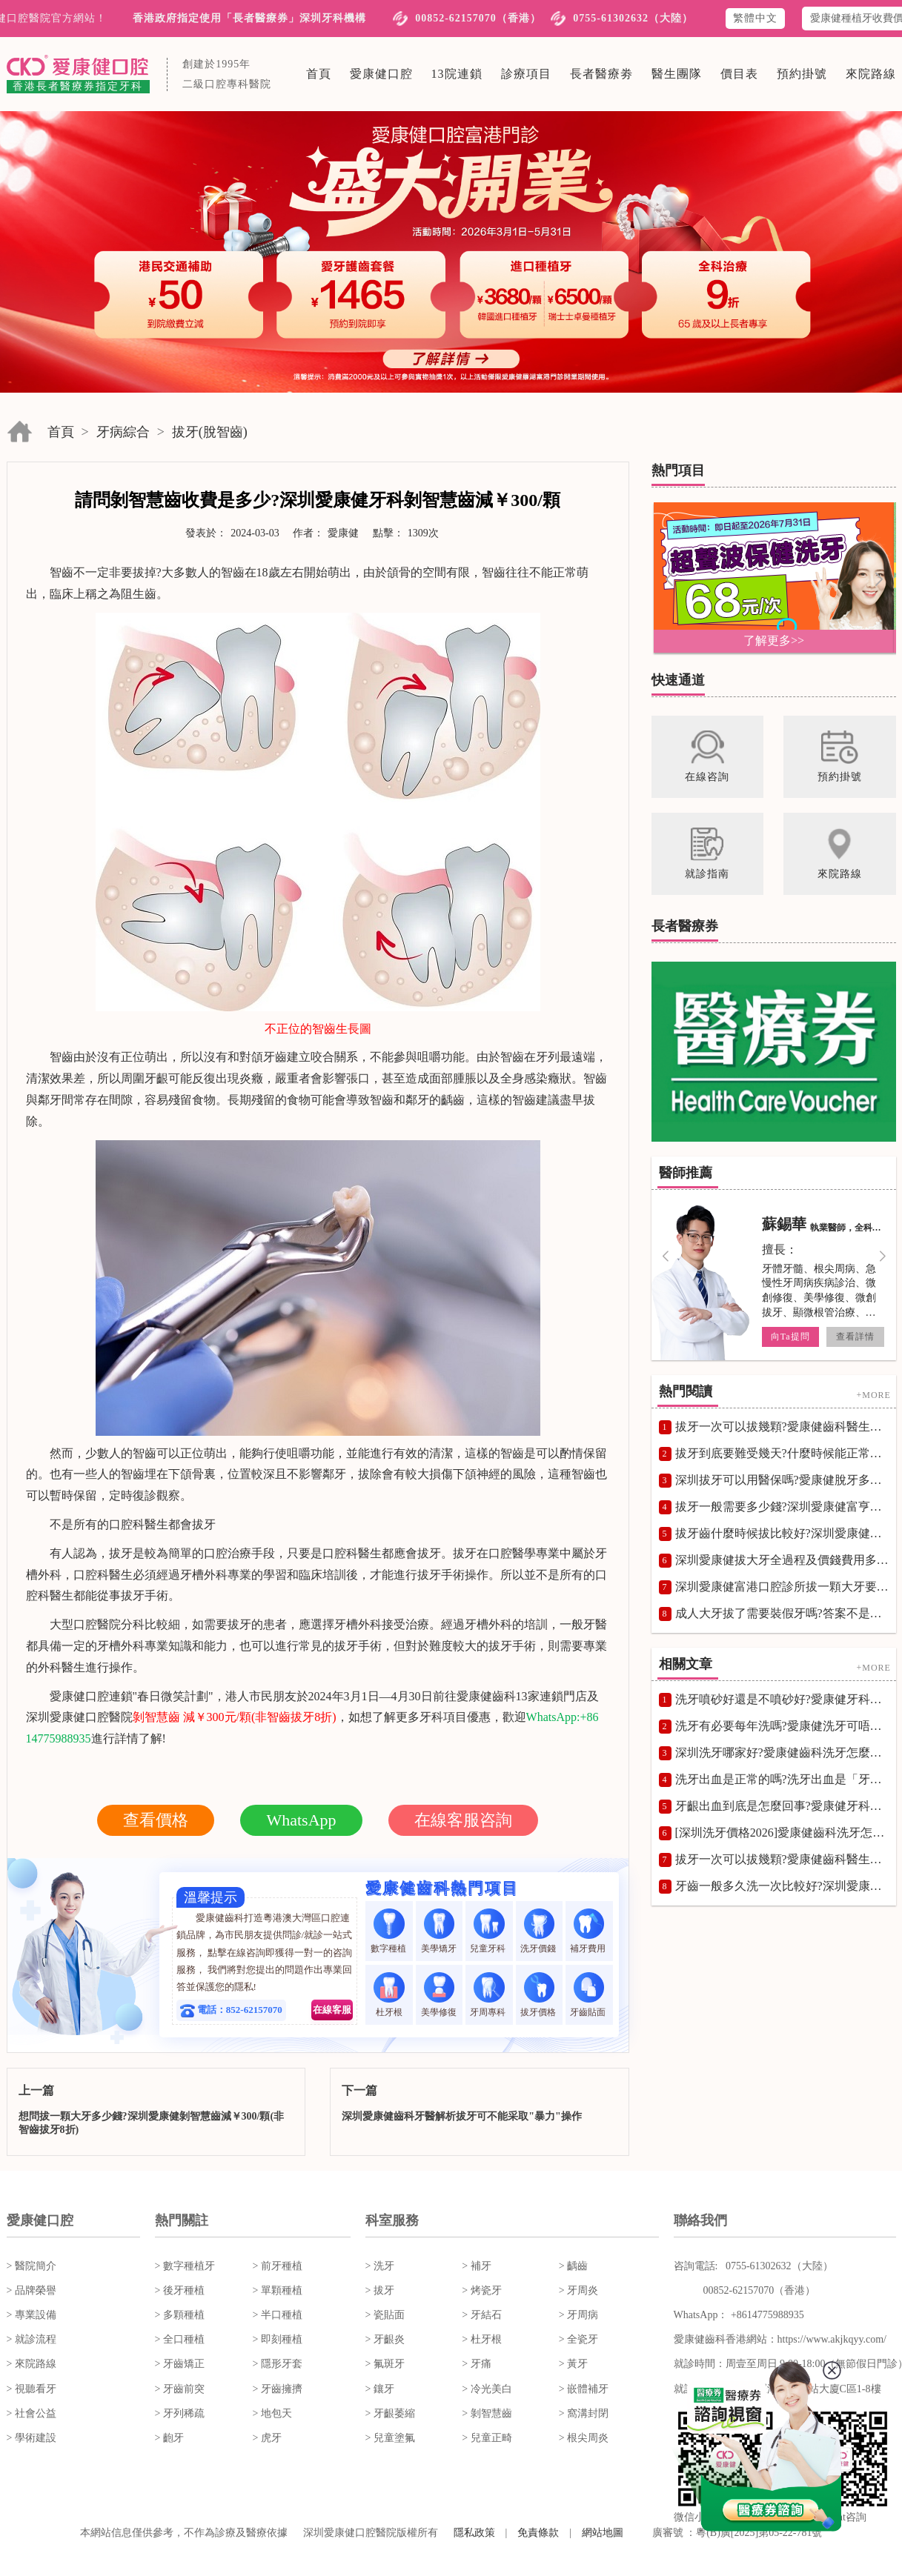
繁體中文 (755, 18)
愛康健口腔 (381, 73)
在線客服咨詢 (463, 1820)
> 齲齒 (573, 2266)
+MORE (873, 1394)
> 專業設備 (31, 2314)
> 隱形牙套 (277, 2363)
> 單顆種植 (277, 2290)
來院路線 (871, 73)
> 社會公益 (31, 2413)
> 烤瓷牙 (481, 2290)
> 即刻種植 (277, 2339)
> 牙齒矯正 (180, 2363)
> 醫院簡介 (31, 2266)
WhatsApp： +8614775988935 (739, 2314)
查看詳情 (854, 1336)
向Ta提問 (789, 1336)
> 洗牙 (379, 2266)
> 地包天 (272, 2413)
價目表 (739, 73)
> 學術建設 (31, 2437)
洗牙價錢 (539, 1931)
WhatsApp (301, 1820)
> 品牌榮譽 (31, 2290)
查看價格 (155, 1820)
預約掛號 (802, 73)
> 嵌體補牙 (583, 2388)
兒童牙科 (489, 1931)
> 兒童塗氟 (390, 2437)
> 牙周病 (578, 2314)
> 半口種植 (277, 2314)
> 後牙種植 (180, 2290)
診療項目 (526, 73)
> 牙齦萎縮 (390, 2413)
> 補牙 (476, 2266)
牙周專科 (489, 1994)
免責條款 (538, 2532)
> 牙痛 (476, 2363)
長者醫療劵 (601, 73)
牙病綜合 (123, 432)
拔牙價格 (539, 1994)
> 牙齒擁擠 (277, 2388)
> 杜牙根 (481, 2339)
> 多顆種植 (180, 2314)
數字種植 (389, 1931)
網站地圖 (602, 2532)
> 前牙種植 (277, 2266)
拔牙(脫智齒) (210, 432)
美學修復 (439, 1994)
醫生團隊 (676, 73)
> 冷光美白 (486, 2388)
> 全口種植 (180, 2339)
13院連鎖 (456, 73)
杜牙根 (389, 1994)
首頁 (318, 73)
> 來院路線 (31, 2363)
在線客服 (332, 2009)
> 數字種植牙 (185, 2266)
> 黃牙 (573, 2363)
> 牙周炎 (578, 2290)
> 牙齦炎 (385, 2339)
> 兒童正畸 (486, 2437)
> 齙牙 (169, 2437)
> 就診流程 (31, 2339)
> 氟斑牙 (385, 2363)
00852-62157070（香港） (478, 18)
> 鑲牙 (379, 2388)
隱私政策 (474, 2532)
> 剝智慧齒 (486, 2413)
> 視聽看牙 (31, 2388)
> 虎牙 (267, 2437)
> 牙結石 (481, 2314)
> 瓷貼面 (385, 2314)
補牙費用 (589, 1931)
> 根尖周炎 (583, 2437)
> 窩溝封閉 (583, 2413)
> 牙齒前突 (180, 2388)
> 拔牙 (379, 2290)
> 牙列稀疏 (180, 2413)
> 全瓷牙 (578, 2339)
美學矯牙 (439, 1931)
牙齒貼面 (589, 1994)
